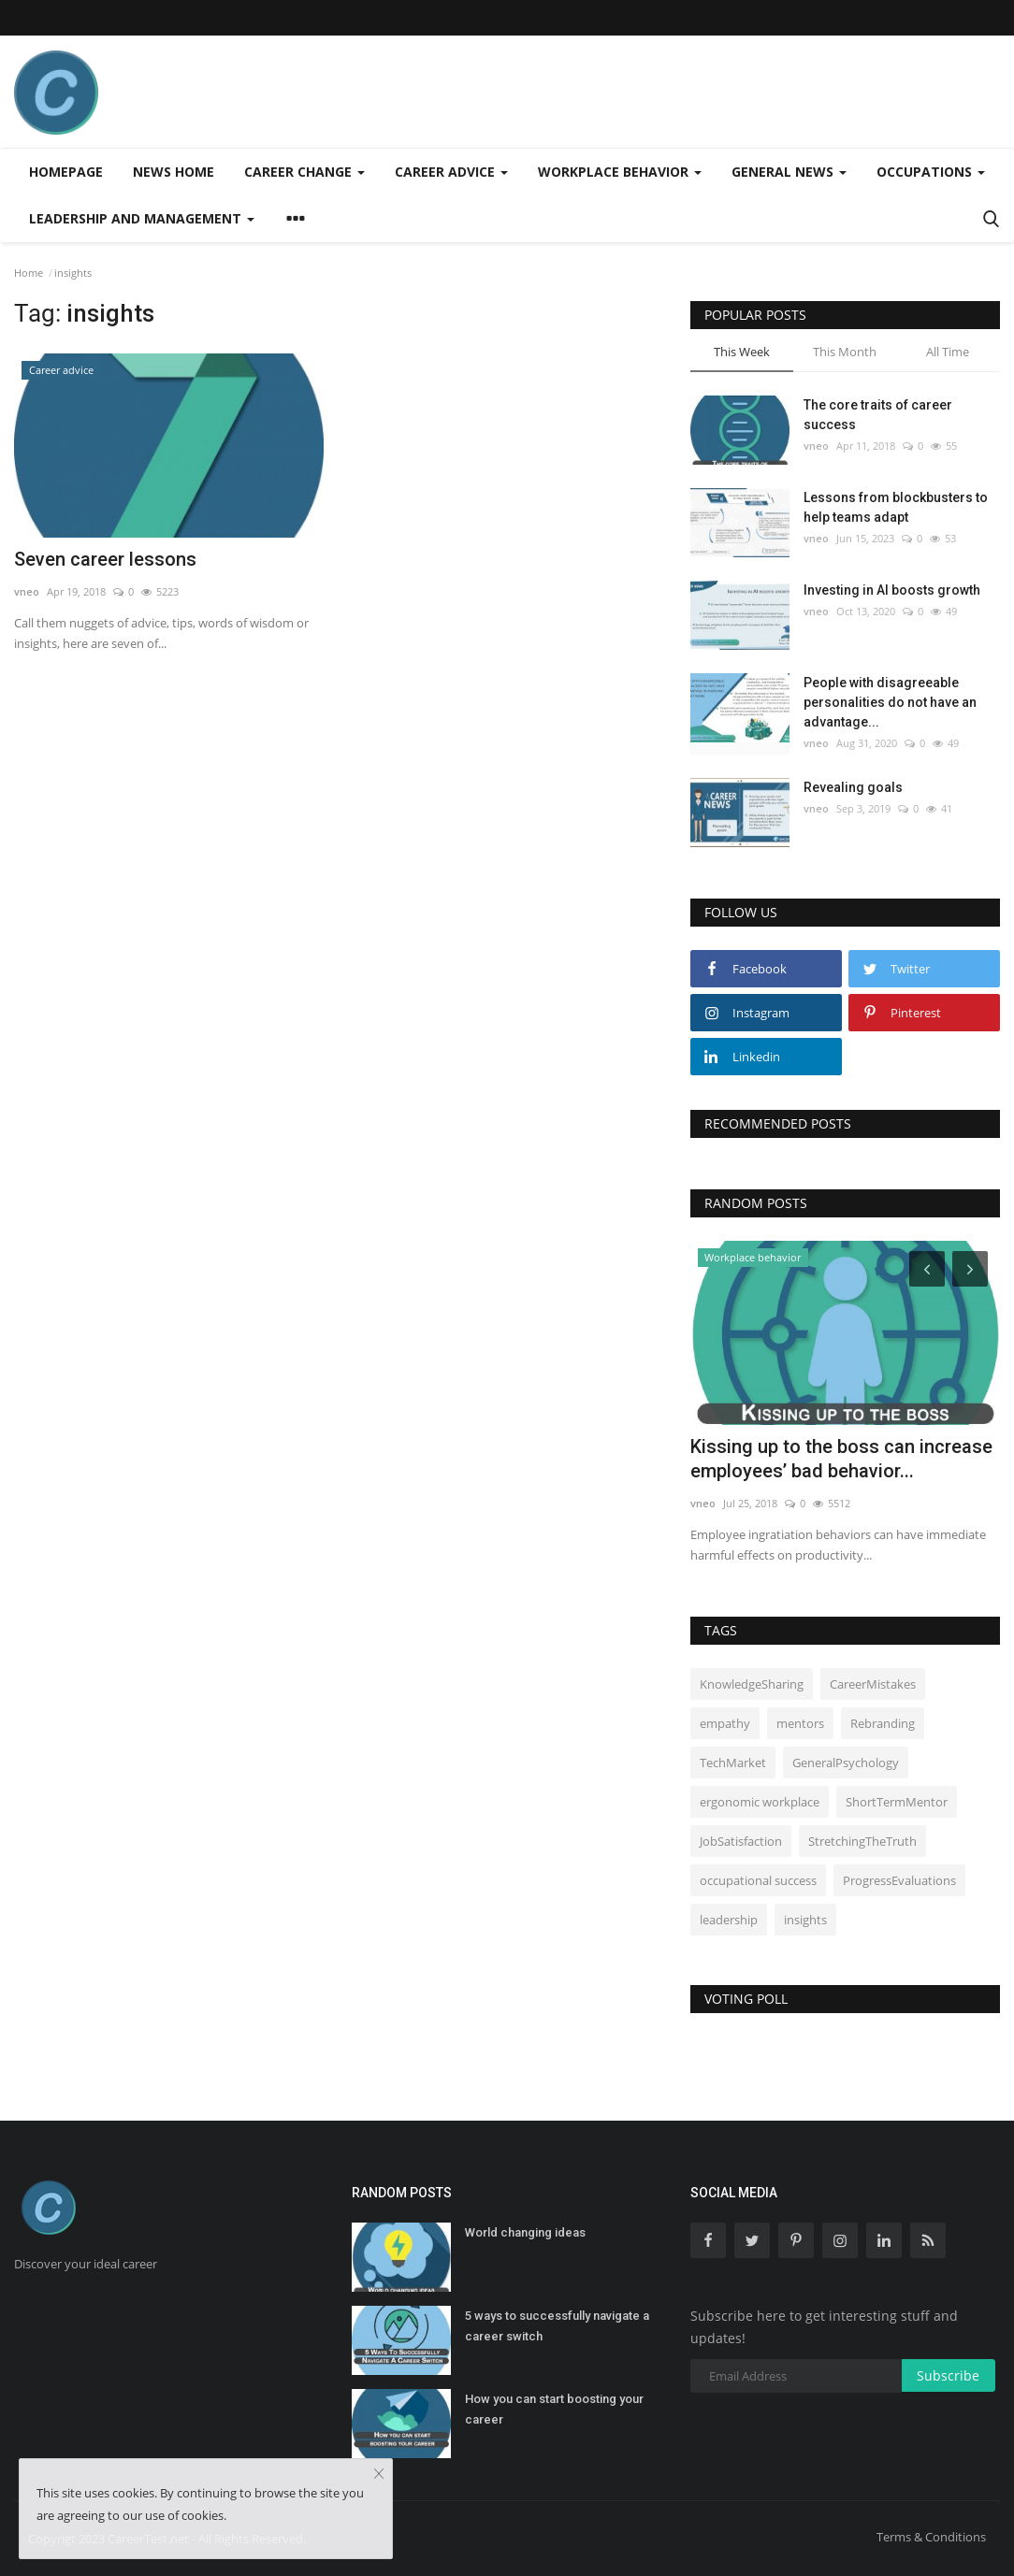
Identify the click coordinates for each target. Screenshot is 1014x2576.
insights (805, 1919)
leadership (729, 1919)
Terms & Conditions (931, 2536)
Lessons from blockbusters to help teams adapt (896, 507)
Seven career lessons (105, 559)
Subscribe (948, 2375)
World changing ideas (525, 2232)
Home (28, 273)
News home (173, 171)
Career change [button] (304, 171)
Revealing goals (853, 787)
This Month (844, 351)
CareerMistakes (873, 1684)
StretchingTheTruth (862, 1841)
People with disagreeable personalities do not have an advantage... (890, 702)
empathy (725, 1723)
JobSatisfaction (741, 1841)
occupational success (758, 1880)
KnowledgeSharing (752, 1684)
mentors (800, 1723)
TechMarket (733, 1762)
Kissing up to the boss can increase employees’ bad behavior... (841, 1458)
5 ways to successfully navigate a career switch (557, 2326)
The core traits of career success (878, 414)
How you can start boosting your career (554, 2409)
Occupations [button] (930, 171)
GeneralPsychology (845, 1762)
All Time (947, 351)
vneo (26, 591)
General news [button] (789, 171)
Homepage (66, 171)
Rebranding (882, 1723)
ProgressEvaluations (899, 1880)
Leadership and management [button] (141, 218)
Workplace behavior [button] (620, 171)
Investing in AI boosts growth (892, 590)
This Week (742, 351)
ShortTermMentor (897, 1801)
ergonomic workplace (759, 1801)
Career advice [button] (451, 171)
